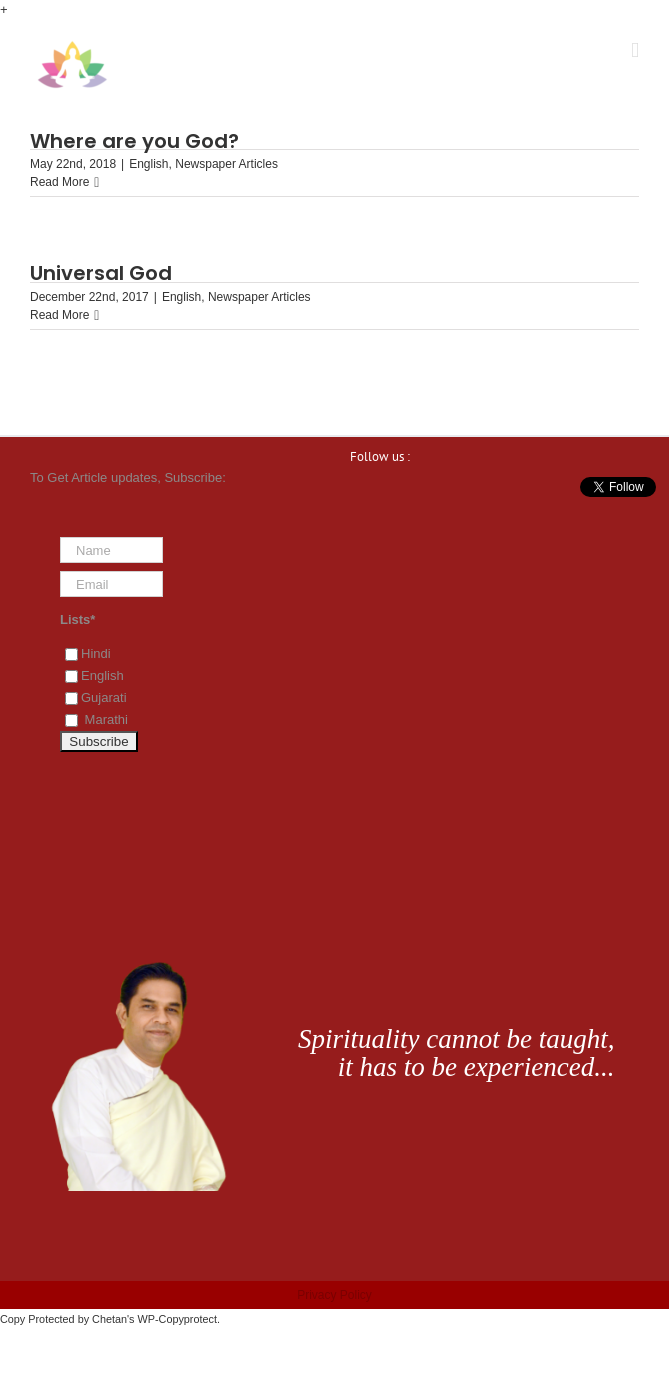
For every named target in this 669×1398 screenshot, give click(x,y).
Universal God (101, 273)
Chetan (109, 1319)
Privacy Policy (334, 1295)
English (148, 164)
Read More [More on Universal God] (59, 315)
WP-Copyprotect (177, 1319)
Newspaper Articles (226, 164)
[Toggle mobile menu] (635, 50)
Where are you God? (134, 141)
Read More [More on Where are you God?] (59, 182)
